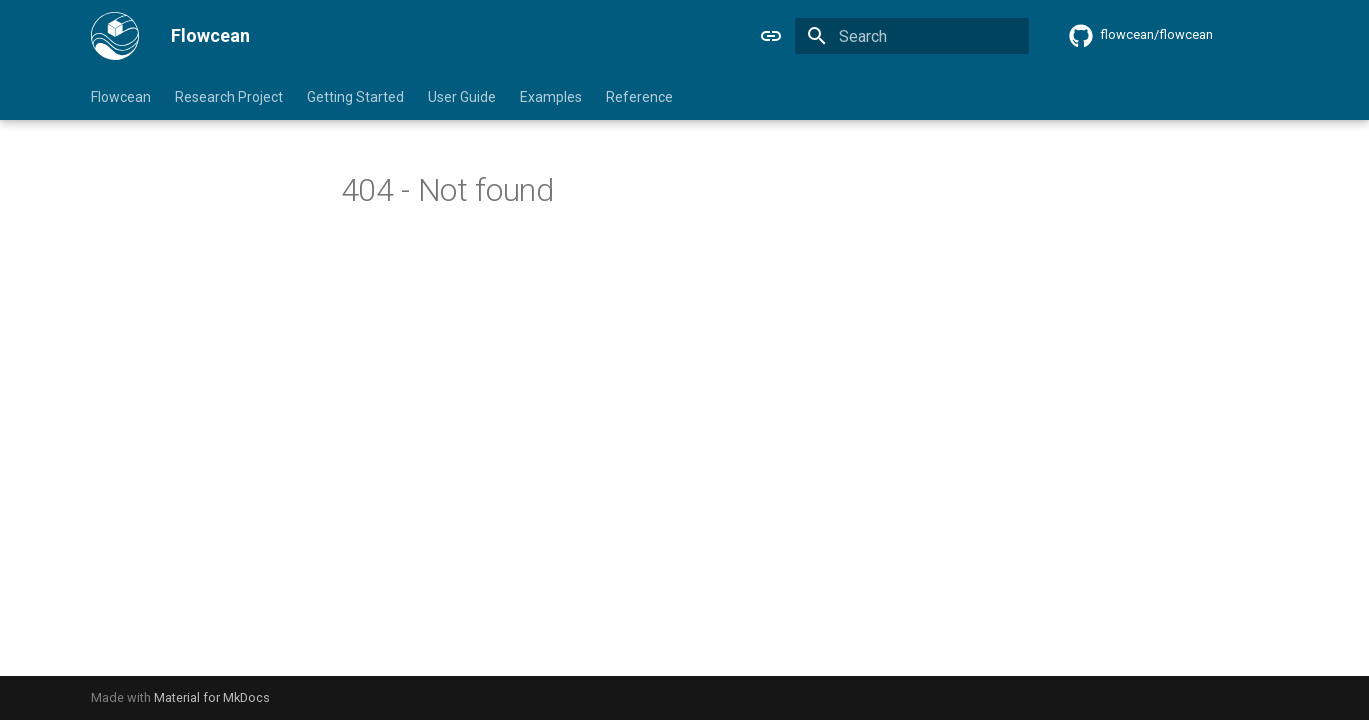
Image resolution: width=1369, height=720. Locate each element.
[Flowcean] (115, 36)
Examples (551, 97)
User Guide (462, 97)
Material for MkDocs (212, 697)
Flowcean (121, 97)
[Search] (912, 36)
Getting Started (355, 97)
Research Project (229, 97)
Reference (639, 97)
